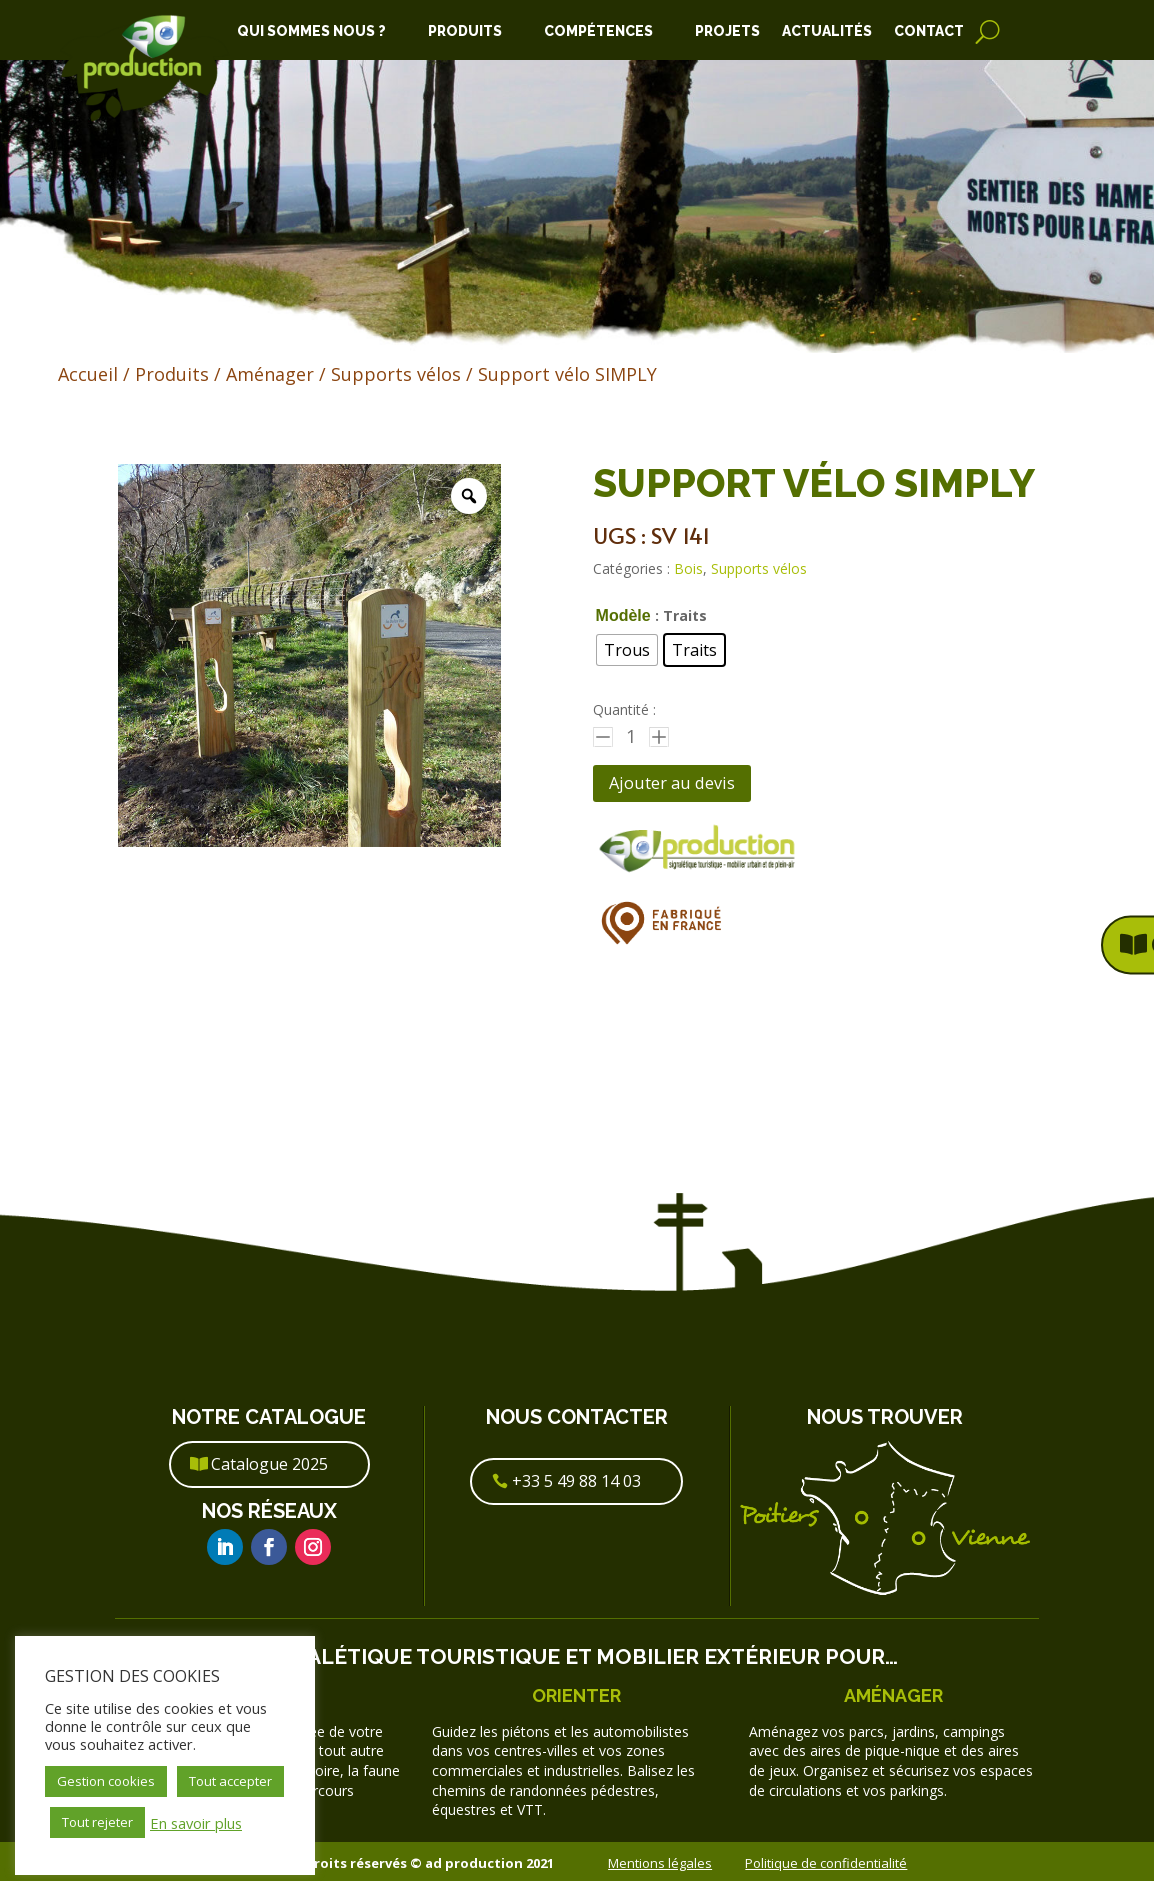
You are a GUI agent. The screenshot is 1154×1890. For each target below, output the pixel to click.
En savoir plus (196, 1823)
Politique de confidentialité (826, 1871)
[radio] (627, 650)
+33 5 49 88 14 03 (576, 1490)
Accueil (88, 374)
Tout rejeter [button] (97, 1822)
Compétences (598, 31)
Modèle (623, 615)
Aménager (270, 374)
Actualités (827, 31)
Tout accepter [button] (230, 1781)
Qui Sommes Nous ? (311, 31)
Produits (465, 31)
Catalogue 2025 (269, 1473)
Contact (929, 31)
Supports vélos (396, 374)
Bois (688, 568)
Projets (727, 31)
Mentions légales (660, 1871)
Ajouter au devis (689, 787)
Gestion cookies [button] (106, 1781)
